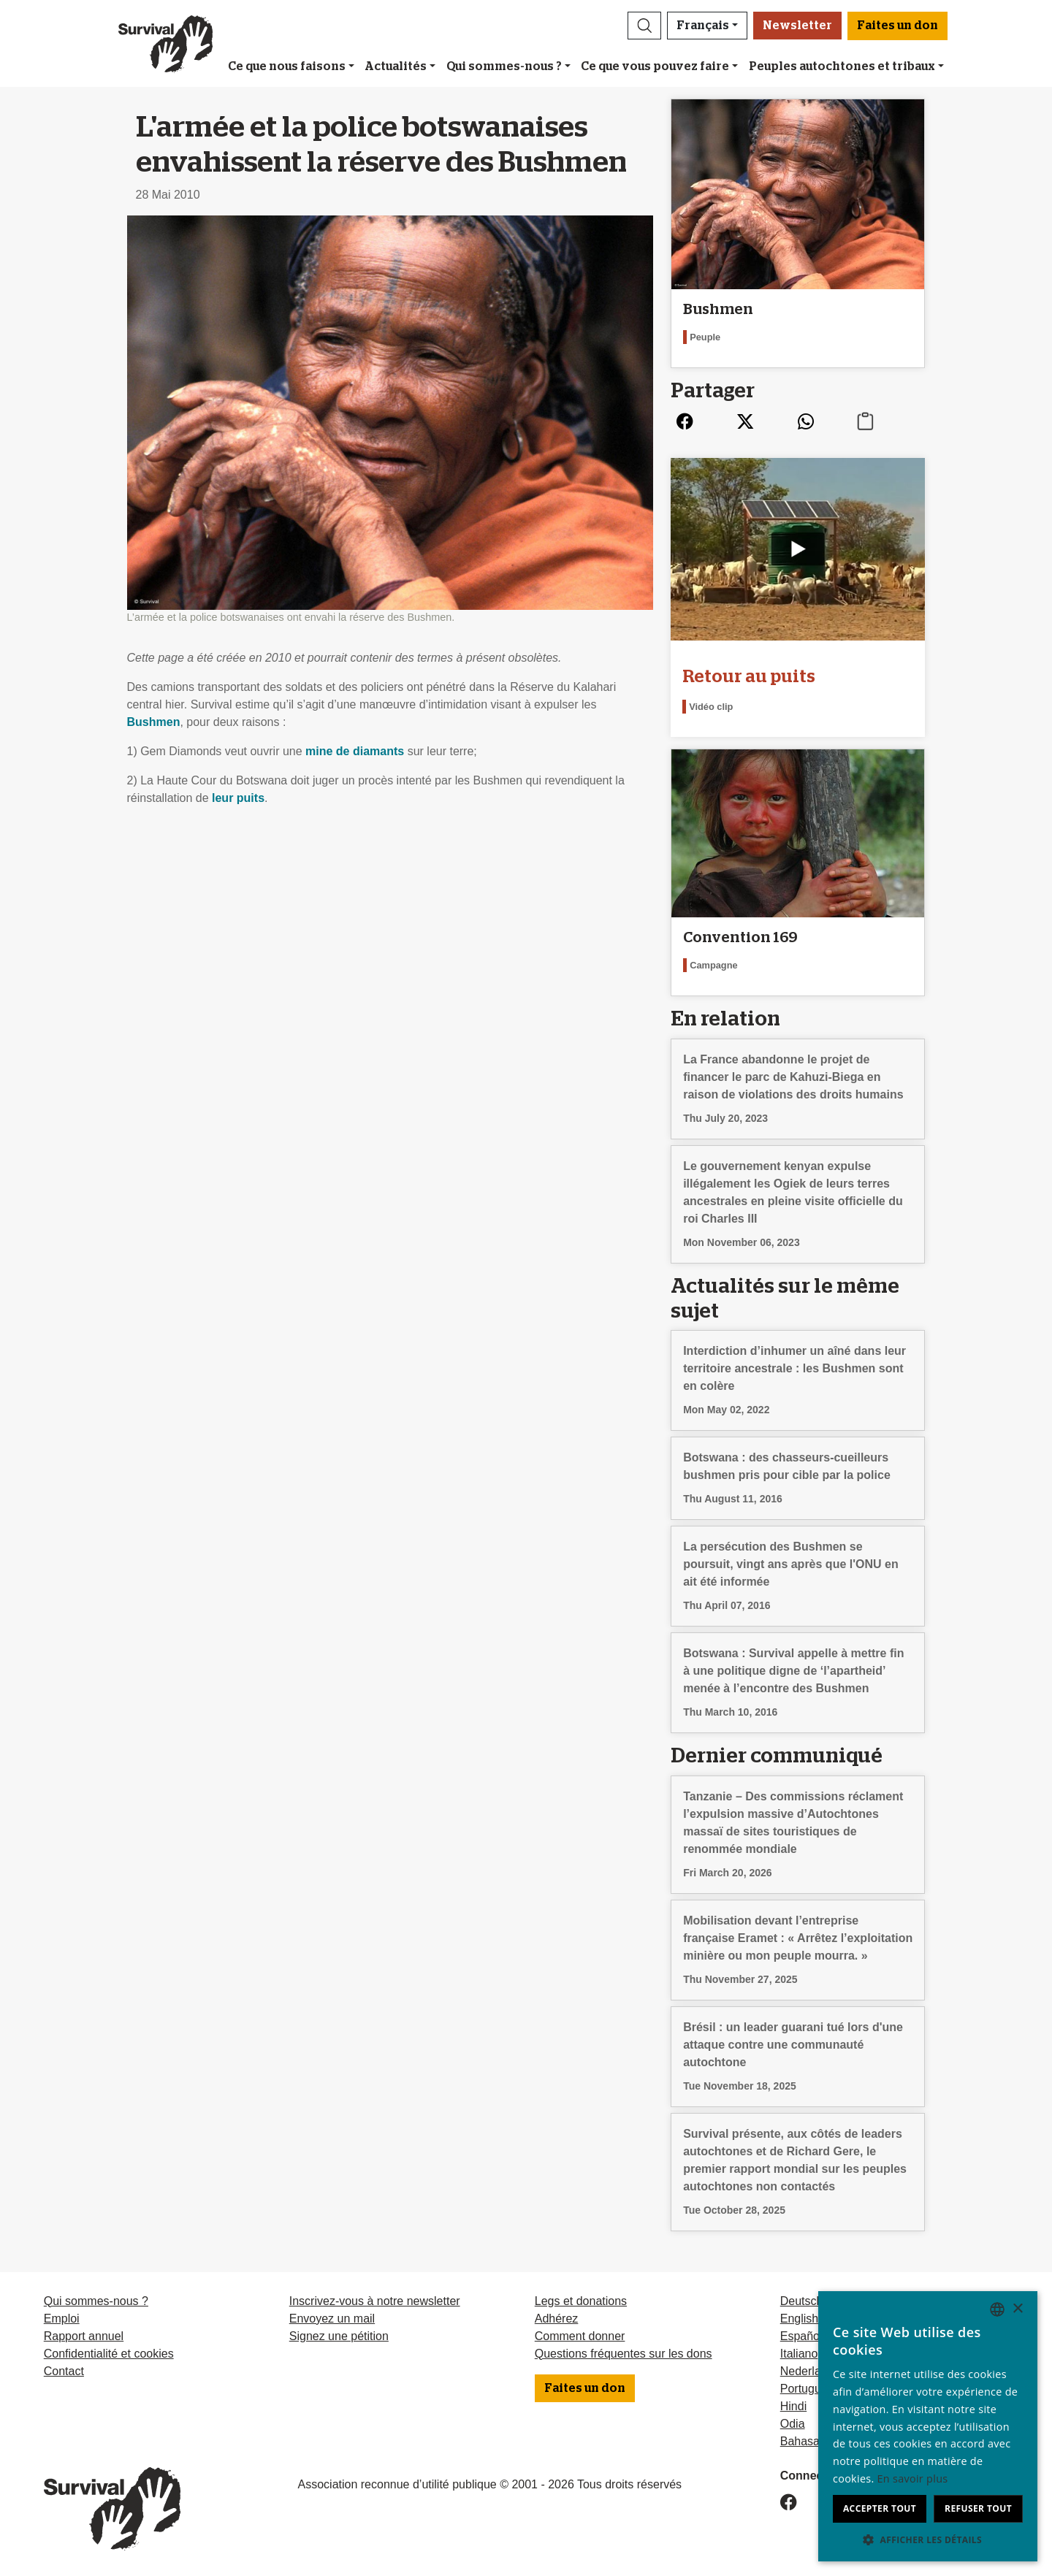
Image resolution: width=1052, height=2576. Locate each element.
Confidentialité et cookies (109, 2353)
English (799, 2318)
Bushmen (153, 722)
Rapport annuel (83, 2336)
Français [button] (702, 25)
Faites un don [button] (897, 25)
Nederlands (810, 2371)
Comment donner (580, 2336)
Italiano (799, 2353)
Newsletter (797, 25)
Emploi (62, 2318)
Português (807, 2388)
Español (801, 2336)
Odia (792, 2424)
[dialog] (927, 2426)
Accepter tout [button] (879, 2508)
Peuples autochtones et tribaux (842, 66)
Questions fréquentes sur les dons (623, 2353)
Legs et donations (581, 2301)
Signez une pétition (339, 2336)
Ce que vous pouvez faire (655, 66)
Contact (64, 2371)
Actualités (396, 66)
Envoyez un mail (332, 2318)
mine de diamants (354, 751)
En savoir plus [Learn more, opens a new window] (912, 2478)
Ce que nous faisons (287, 66)
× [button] (1017, 2309)
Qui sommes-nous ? (504, 66)
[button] (644, 25)
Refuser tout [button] (978, 2508)
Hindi (793, 2406)
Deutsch (801, 2301)
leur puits (238, 798)
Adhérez (557, 2318)
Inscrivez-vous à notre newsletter (374, 2301)
